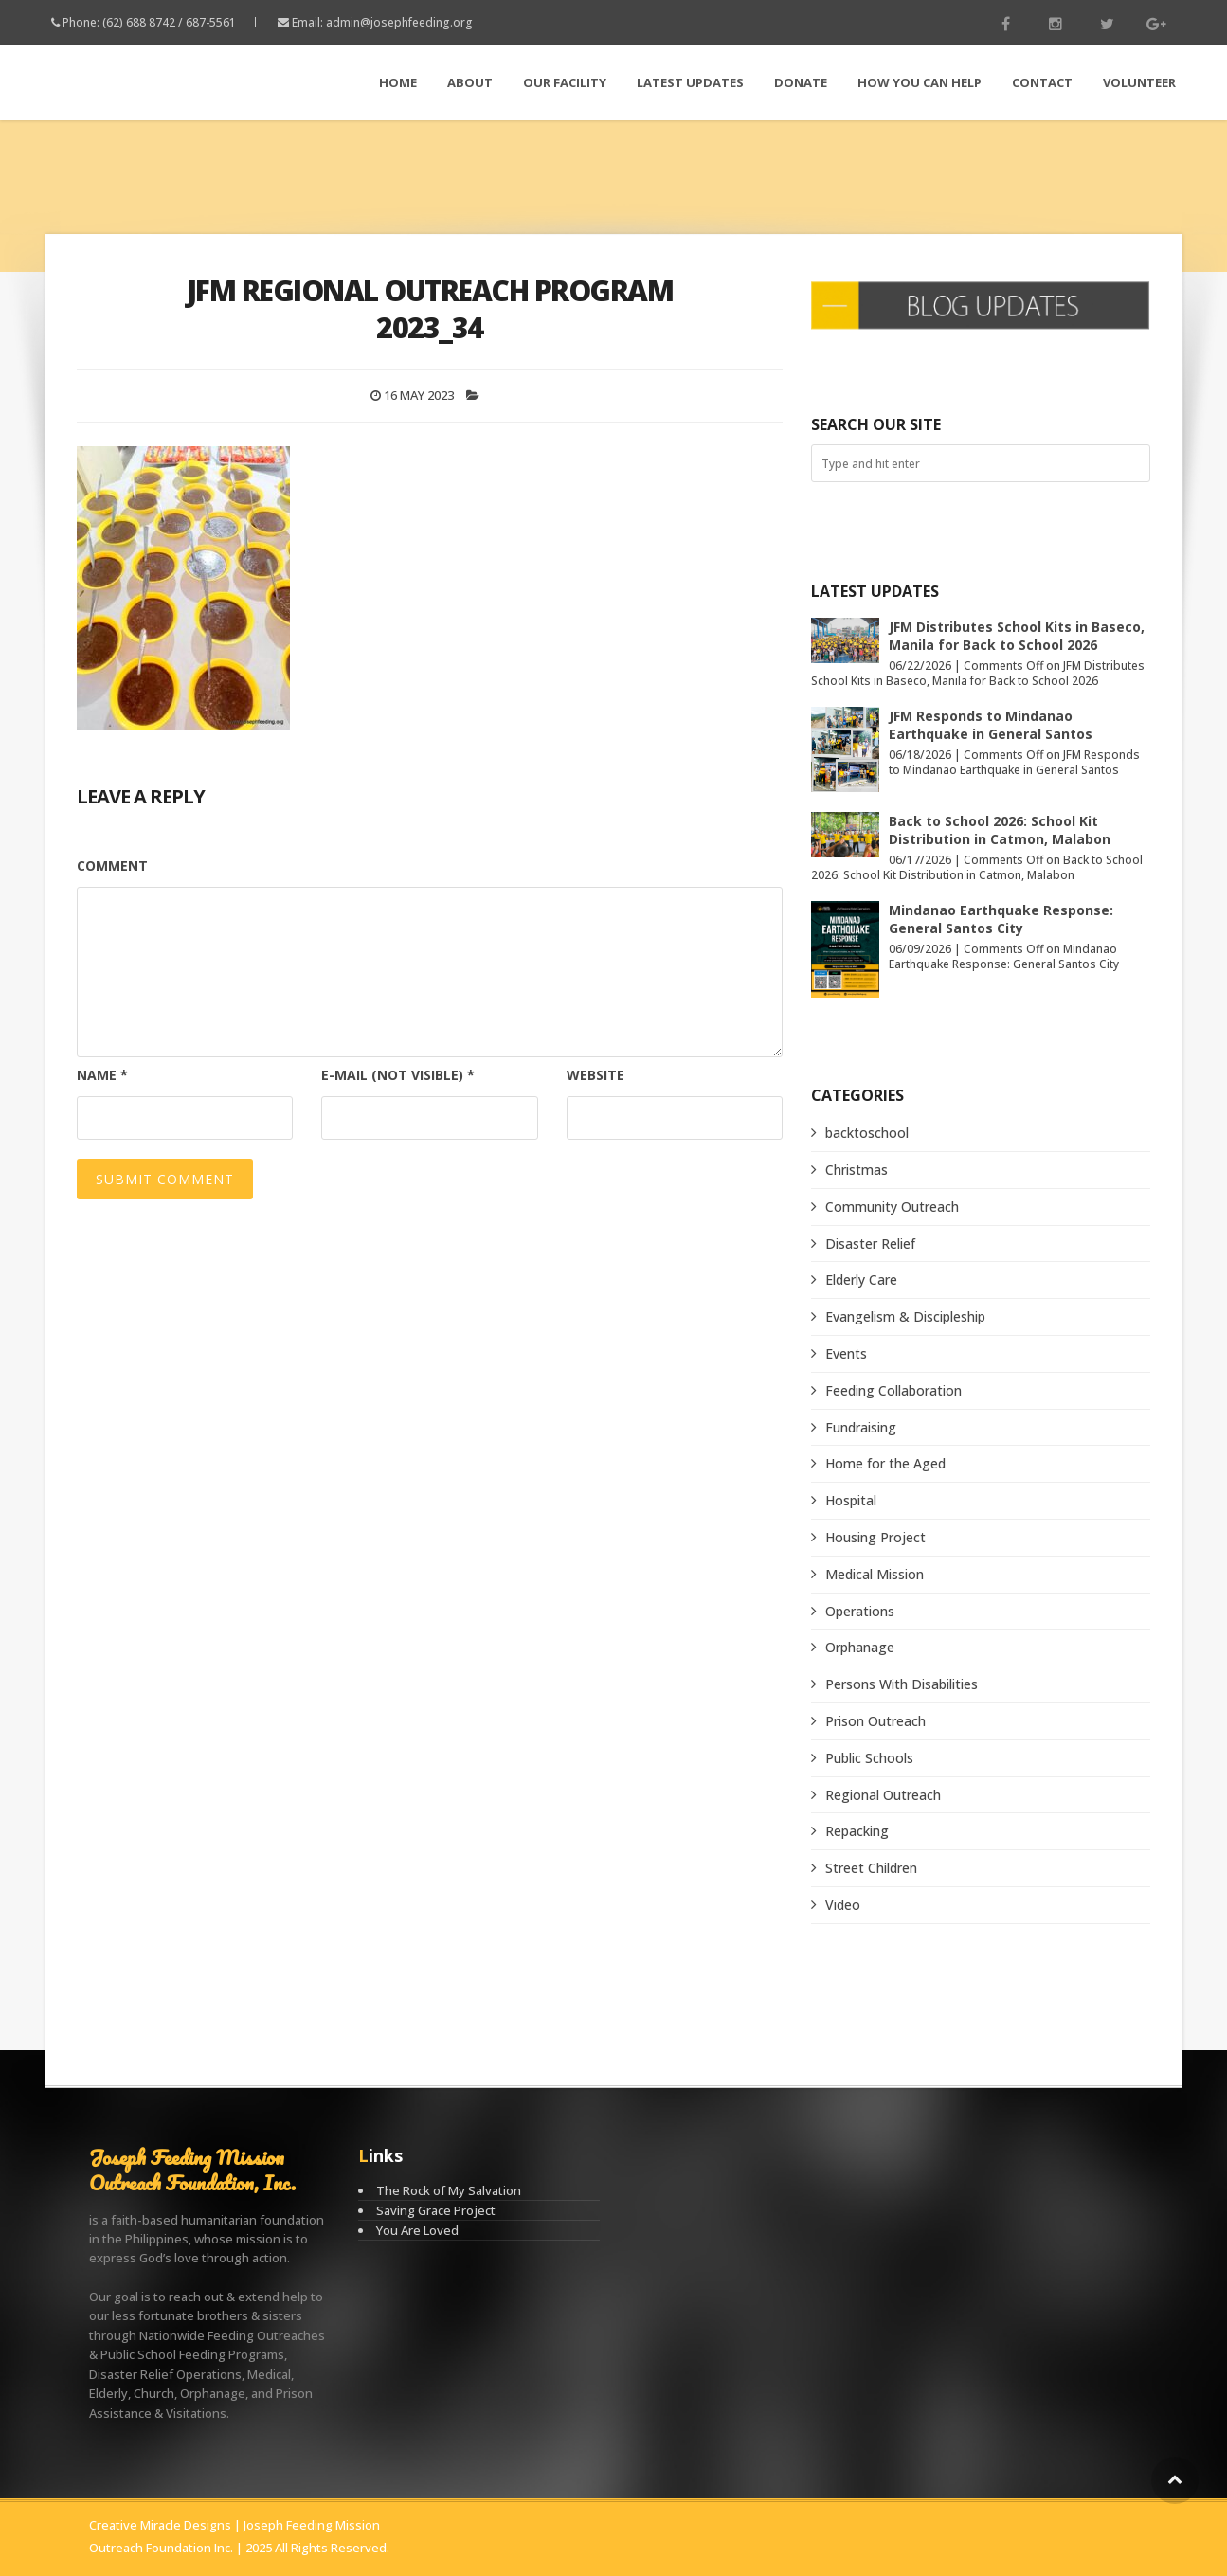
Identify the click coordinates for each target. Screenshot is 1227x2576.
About (470, 82)
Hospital (850, 1500)
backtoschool (867, 1133)
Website (595, 1075)
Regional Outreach (883, 1795)
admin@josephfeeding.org (399, 22)
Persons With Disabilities (901, 1684)
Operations (859, 1611)
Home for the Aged (885, 1463)
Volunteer (1139, 82)
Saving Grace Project (436, 2210)
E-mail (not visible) (398, 1075)
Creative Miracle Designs (160, 2524)
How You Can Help (919, 82)
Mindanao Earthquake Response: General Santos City (1001, 919)
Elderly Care (861, 1279)
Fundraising (860, 1427)
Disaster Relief (870, 1243)
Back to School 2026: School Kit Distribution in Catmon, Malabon (999, 830)
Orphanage (859, 1647)
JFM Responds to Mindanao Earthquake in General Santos (990, 725)
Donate (800, 82)
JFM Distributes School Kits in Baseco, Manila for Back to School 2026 (1017, 636)
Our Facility (564, 82)
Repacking (857, 1831)
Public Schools (869, 1758)
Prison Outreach (875, 1721)
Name (102, 1075)
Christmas (856, 1170)
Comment (112, 865)
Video (842, 1905)
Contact (1042, 82)
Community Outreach (892, 1207)
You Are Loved (417, 2230)
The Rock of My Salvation (448, 2190)
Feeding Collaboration (893, 1390)
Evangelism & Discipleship (905, 1316)
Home (398, 82)
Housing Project (875, 1537)
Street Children (871, 1868)
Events (846, 1353)
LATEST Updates (690, 82)
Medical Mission (874, 1574)
